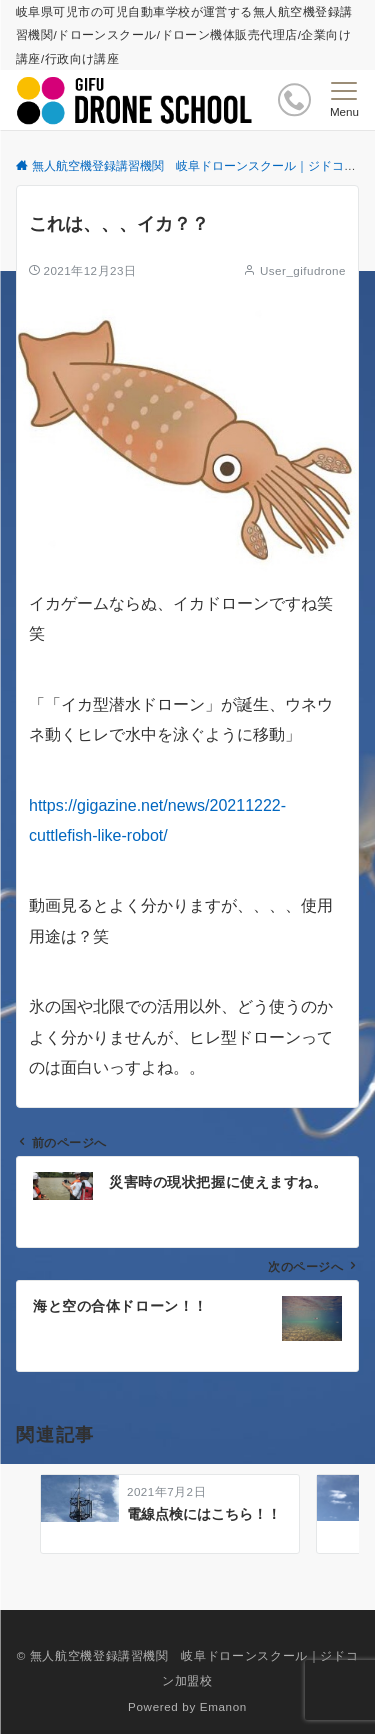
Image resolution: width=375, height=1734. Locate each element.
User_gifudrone (303, 270)
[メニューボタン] (344, 100)
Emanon (223, 1706)
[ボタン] (294, 99)
